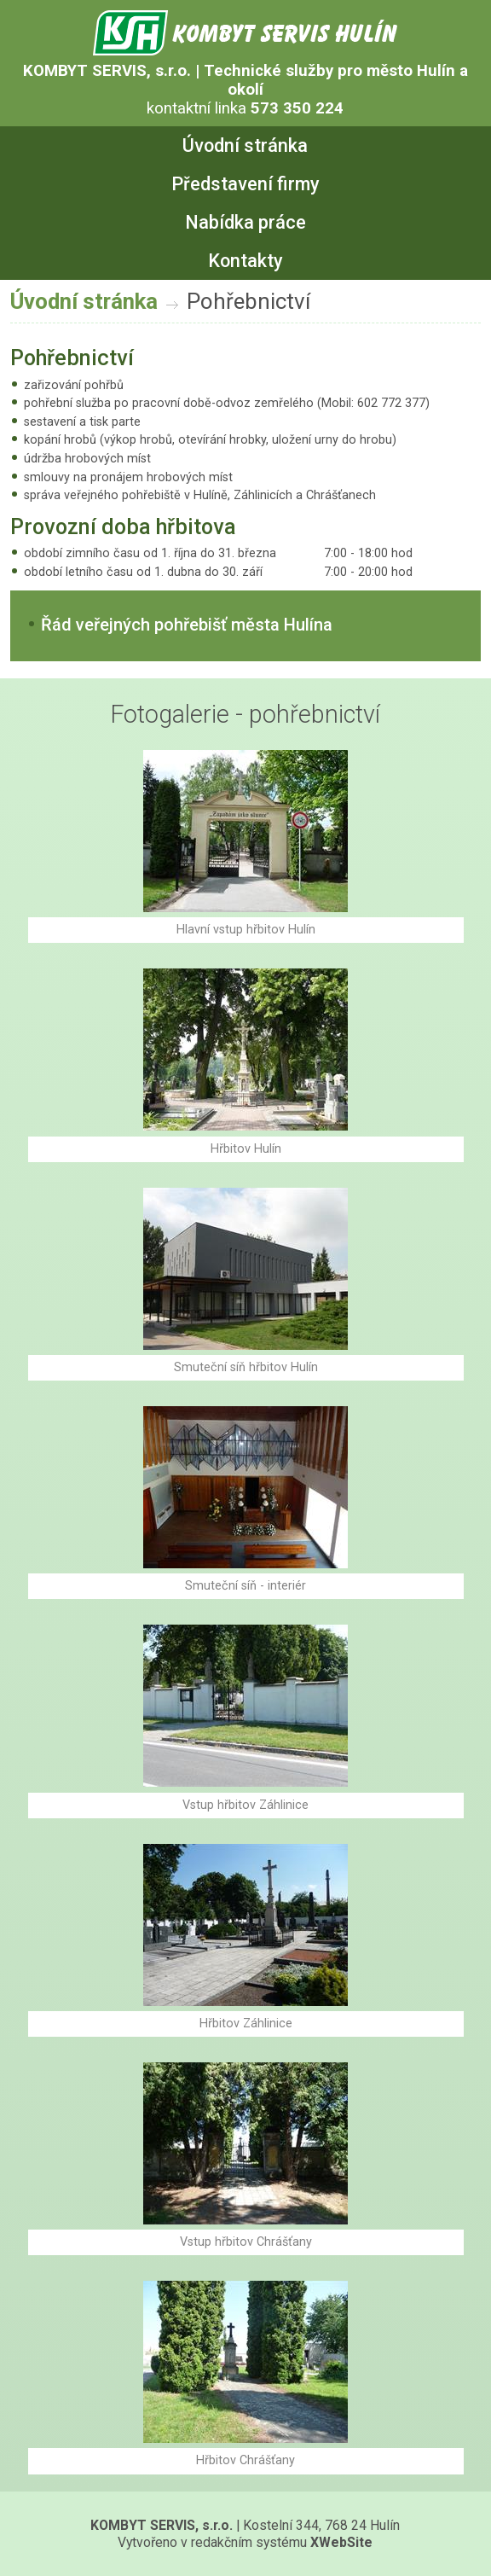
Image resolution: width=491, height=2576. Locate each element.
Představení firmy (245, 184)
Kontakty (245, 260)
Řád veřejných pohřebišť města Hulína (186, 624)
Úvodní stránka (245, 145)
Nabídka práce (245, 222)
